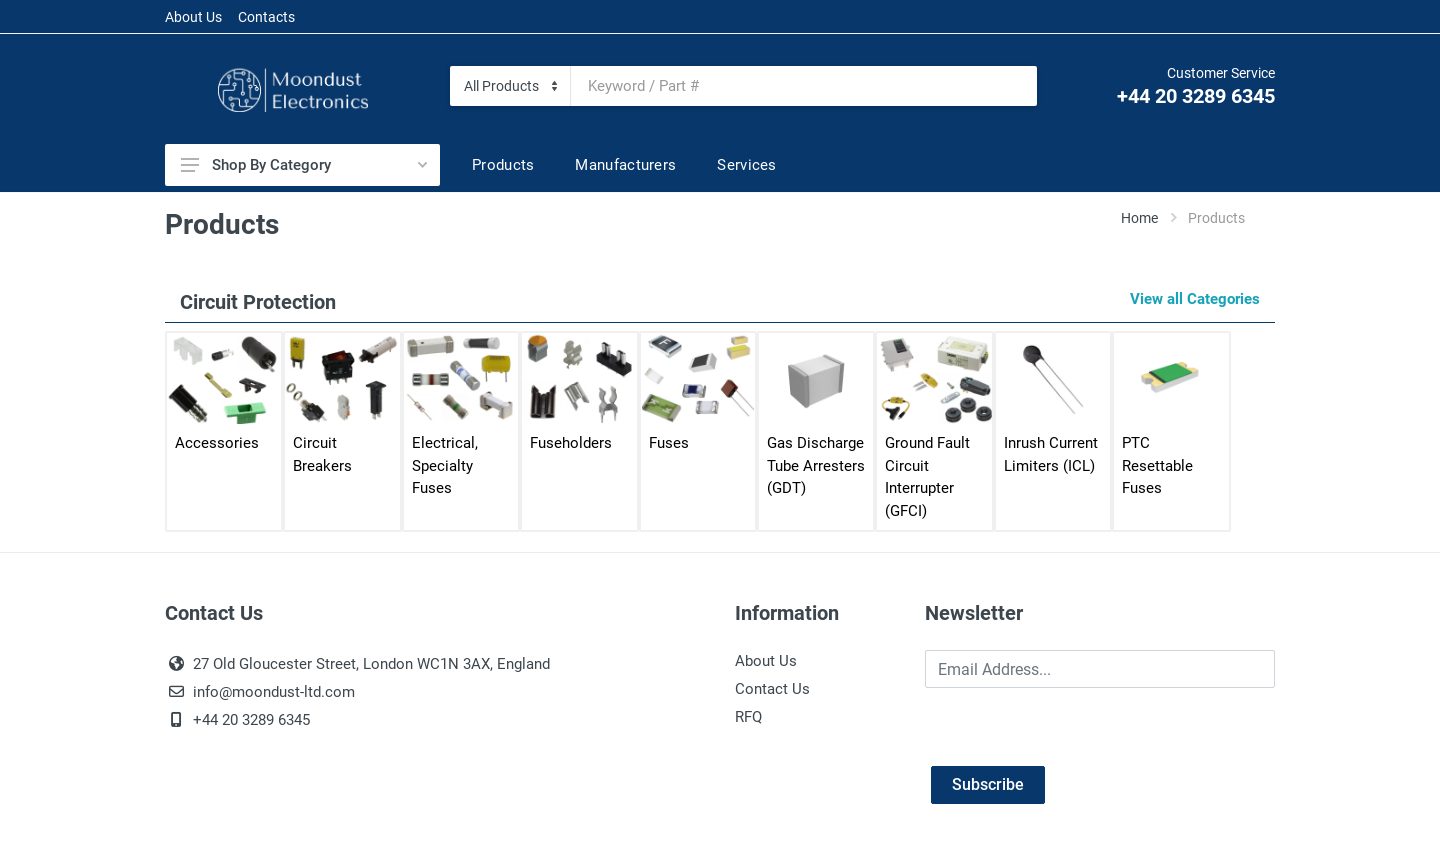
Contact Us (772, 689)
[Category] (510, 86)
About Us (193, 17)
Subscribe (988, 784)
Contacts (266, 17)
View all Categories (1195, 299)
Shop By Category (304, 165)
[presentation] (1077, 727)
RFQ (748, 717)
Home (1139, 218)
